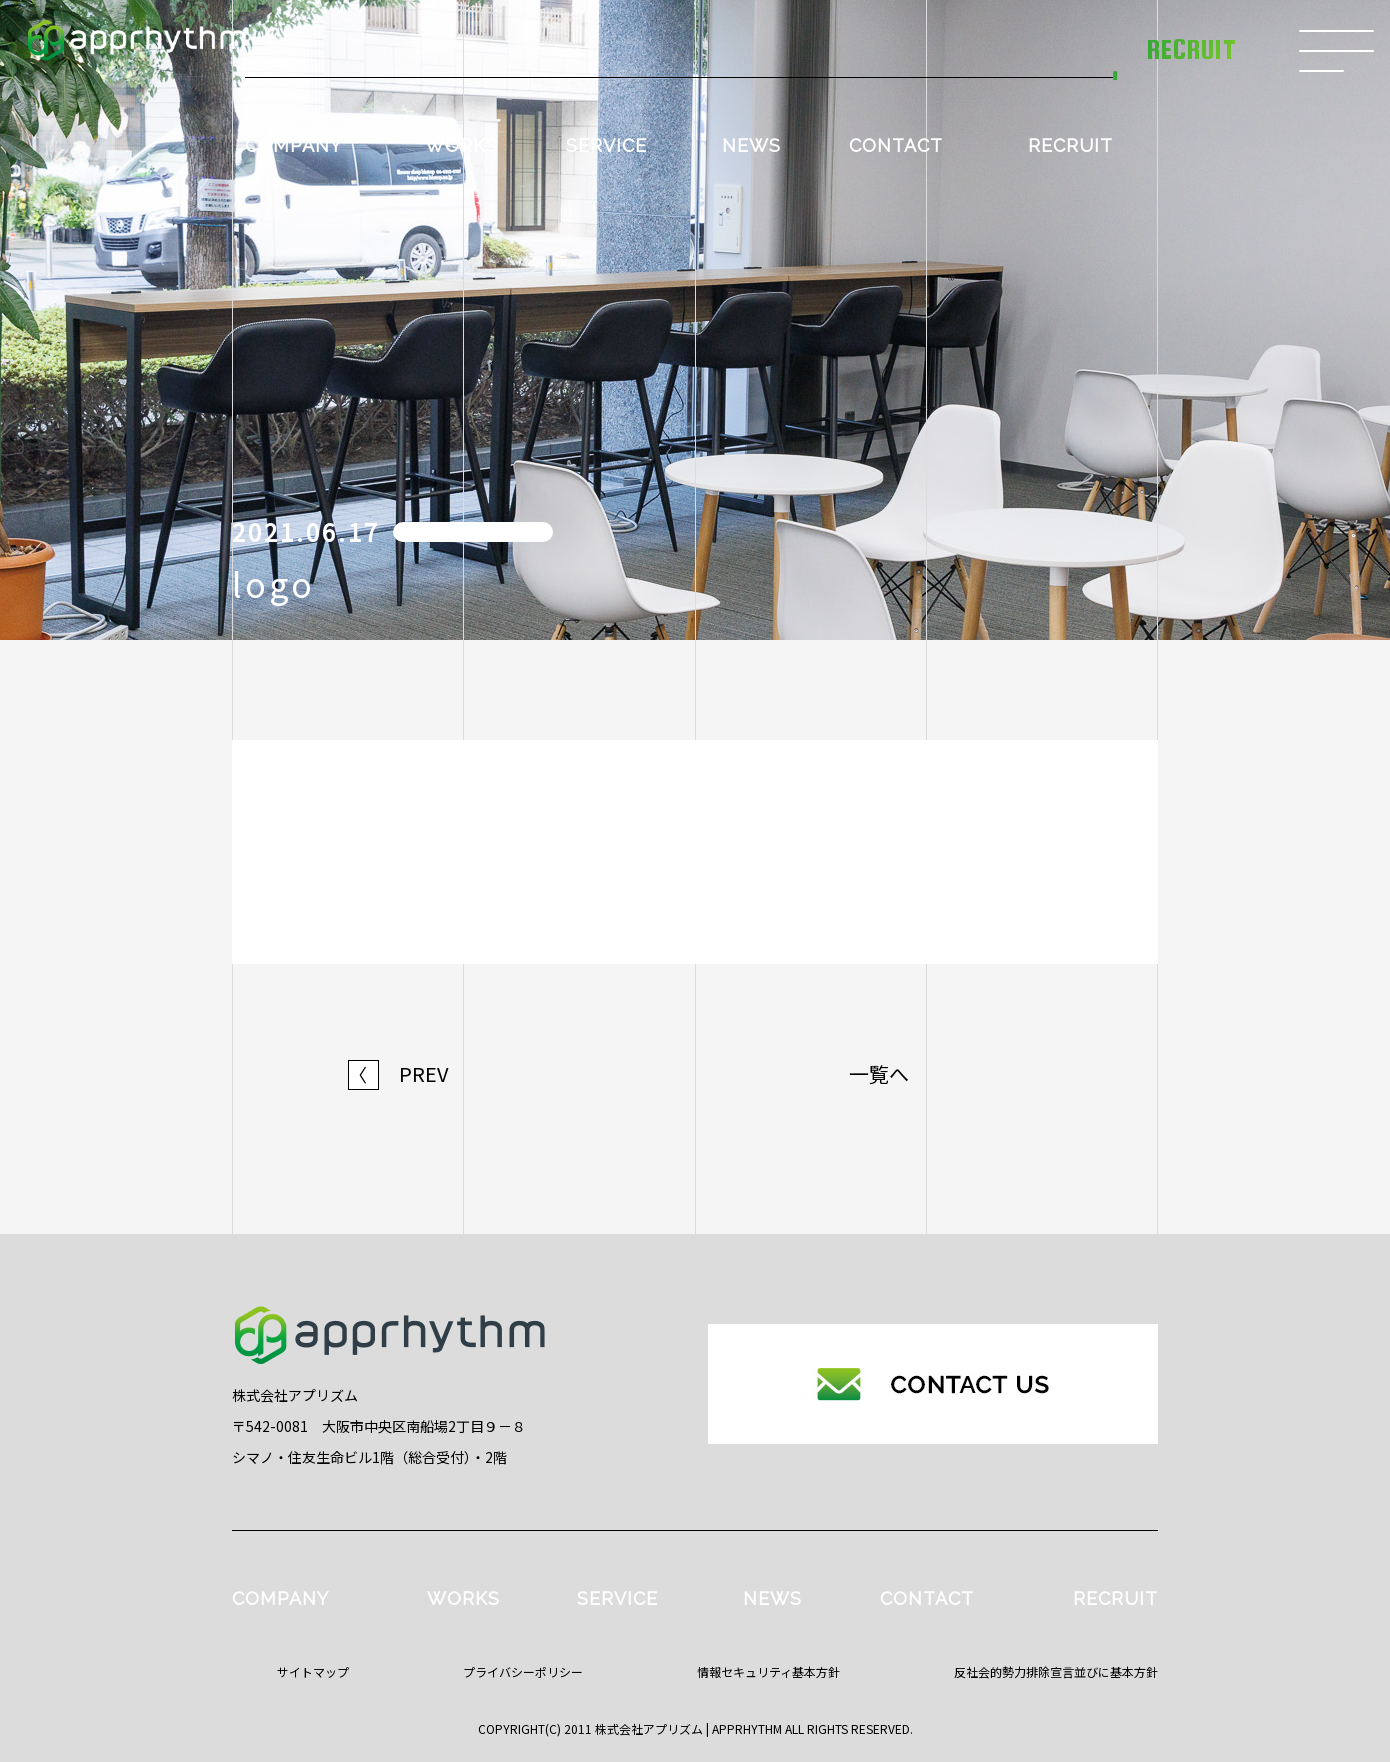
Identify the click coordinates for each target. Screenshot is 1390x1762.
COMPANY (293, 145)
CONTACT (896, 145)
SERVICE (606, 145)
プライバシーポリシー (523, 1671)
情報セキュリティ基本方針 (768, 1671)
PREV (398, 1074)
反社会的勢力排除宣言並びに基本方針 (1056, 1671)
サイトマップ (313, 1671)
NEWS (751, 145)
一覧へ (879, 1074)
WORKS (461, 145)
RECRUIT (1070, 145)
